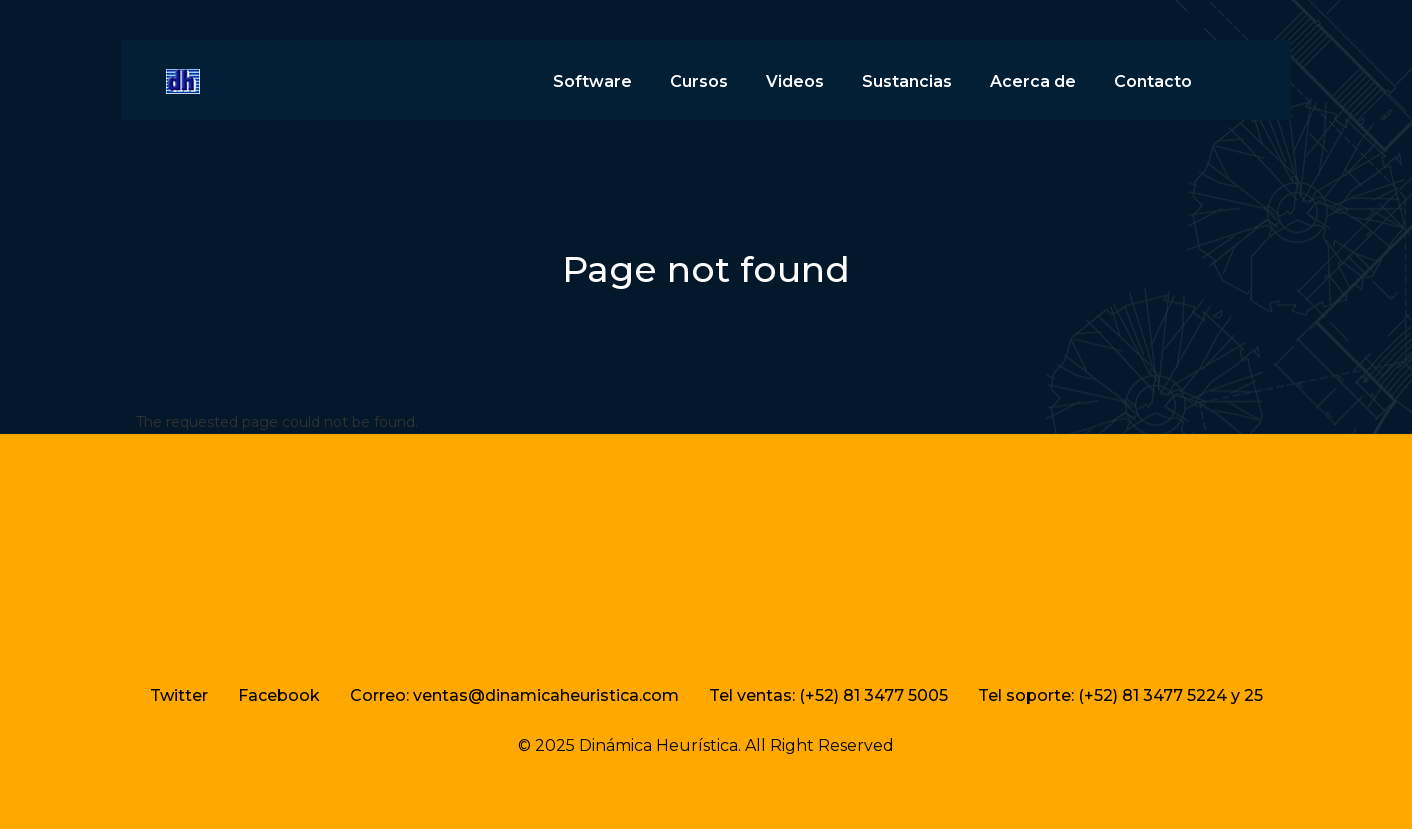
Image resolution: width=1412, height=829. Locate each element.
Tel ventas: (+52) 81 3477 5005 (828, 695)
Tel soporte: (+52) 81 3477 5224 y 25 (1120, 695)
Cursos (699, 81)
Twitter (179, 695)
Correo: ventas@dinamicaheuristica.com (514, 695)
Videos (795, 81)
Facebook (279, 695)
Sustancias (907, 81)
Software (592, 81)
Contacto (1153, 81)
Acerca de (1033, 81)
